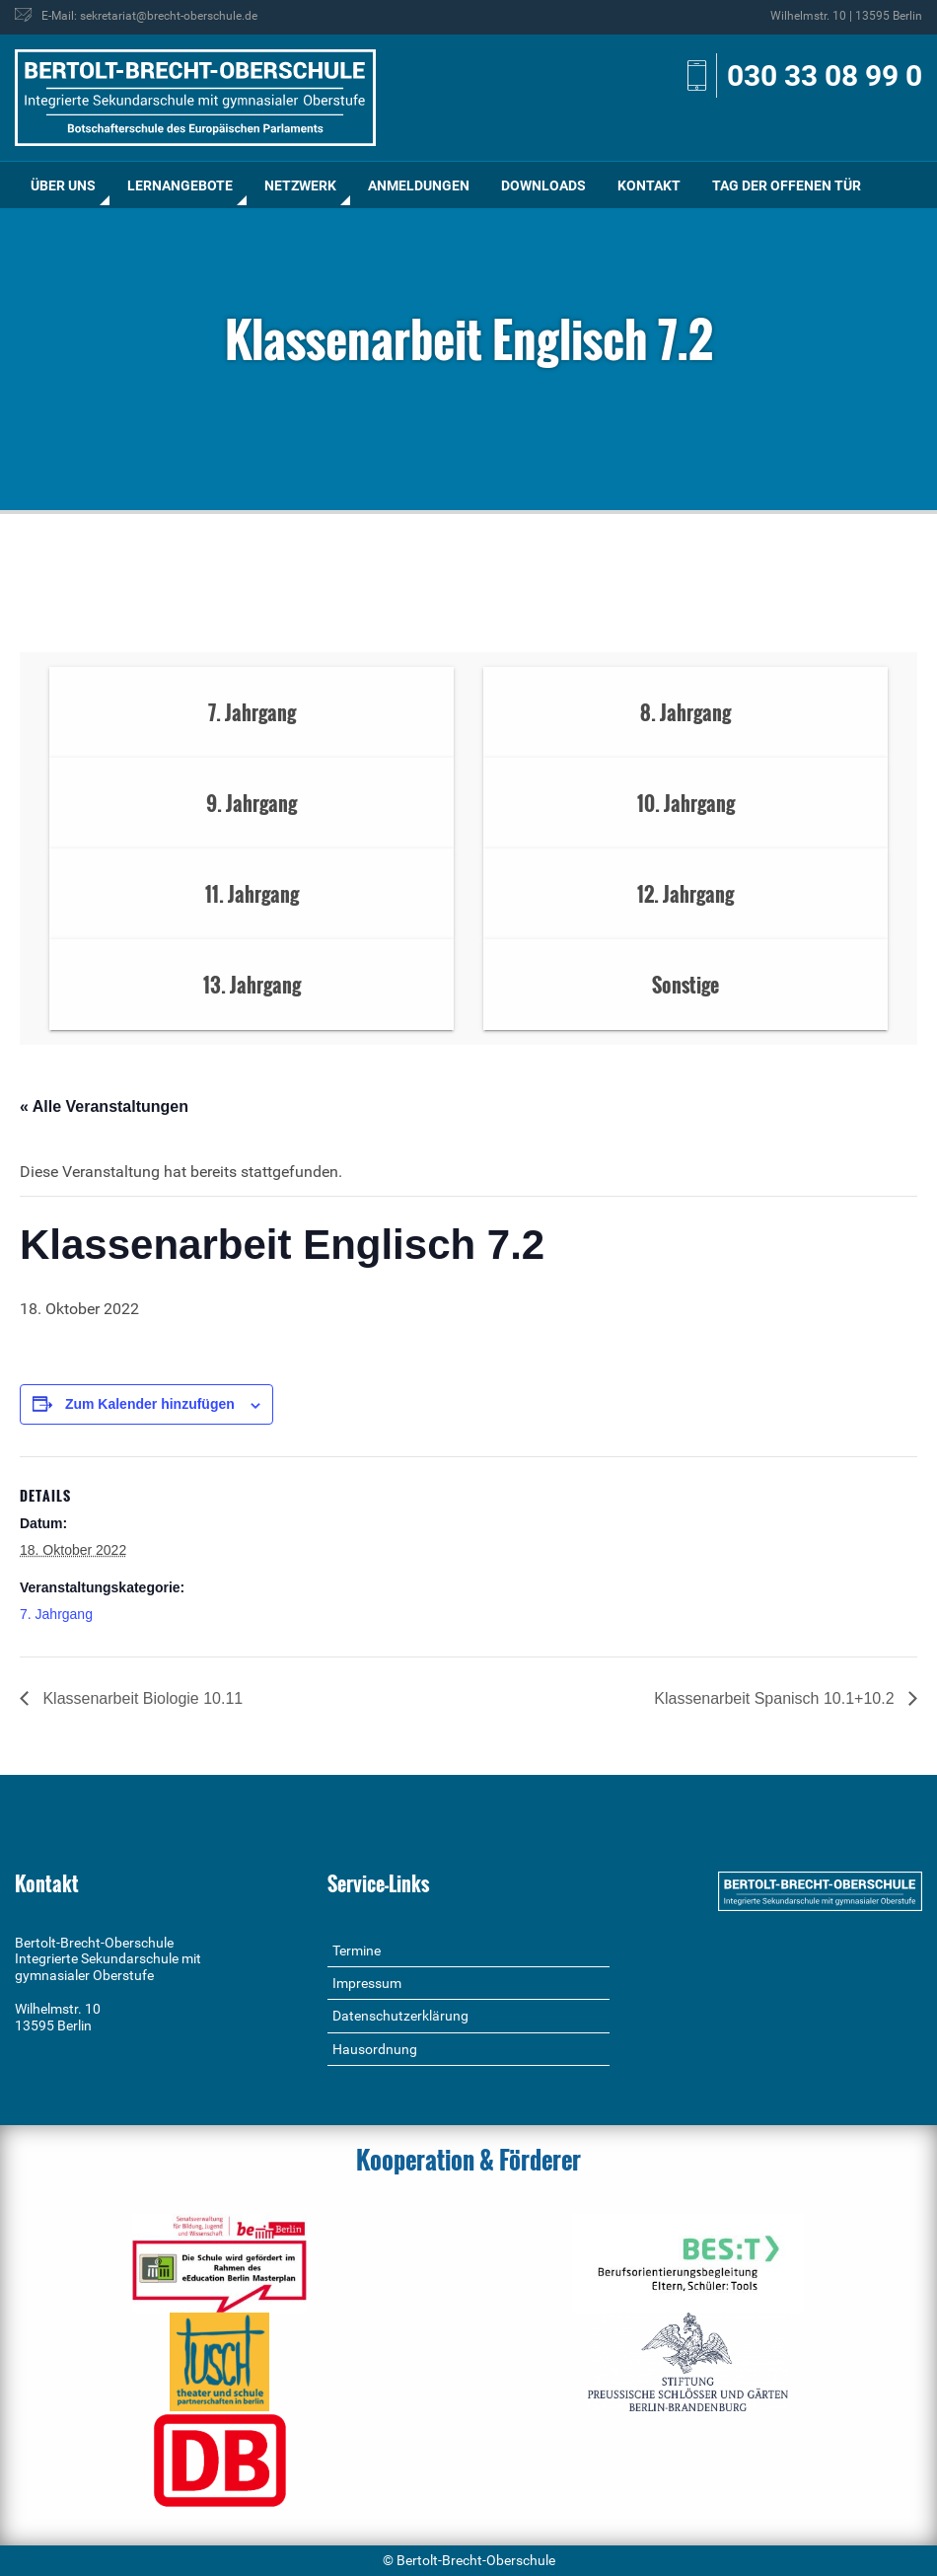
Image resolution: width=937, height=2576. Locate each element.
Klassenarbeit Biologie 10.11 (140, 1698)
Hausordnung (374, 2049)
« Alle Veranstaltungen (104, 1106)
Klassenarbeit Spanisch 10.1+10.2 (776, 1698)
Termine (356, 1950)
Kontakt (649, 185)
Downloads (543, 185)
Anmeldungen (418, 185)
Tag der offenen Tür (786, 185)
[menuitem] (63, 185)
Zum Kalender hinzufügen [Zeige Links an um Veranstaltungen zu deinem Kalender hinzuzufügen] (150, 1404)
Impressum (366, 1983)
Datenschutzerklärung (400, 2016)
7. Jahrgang (56, 1614)
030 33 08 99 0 (824, 75)
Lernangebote (180, 185)
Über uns (63, 185)
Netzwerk (300, 185)
